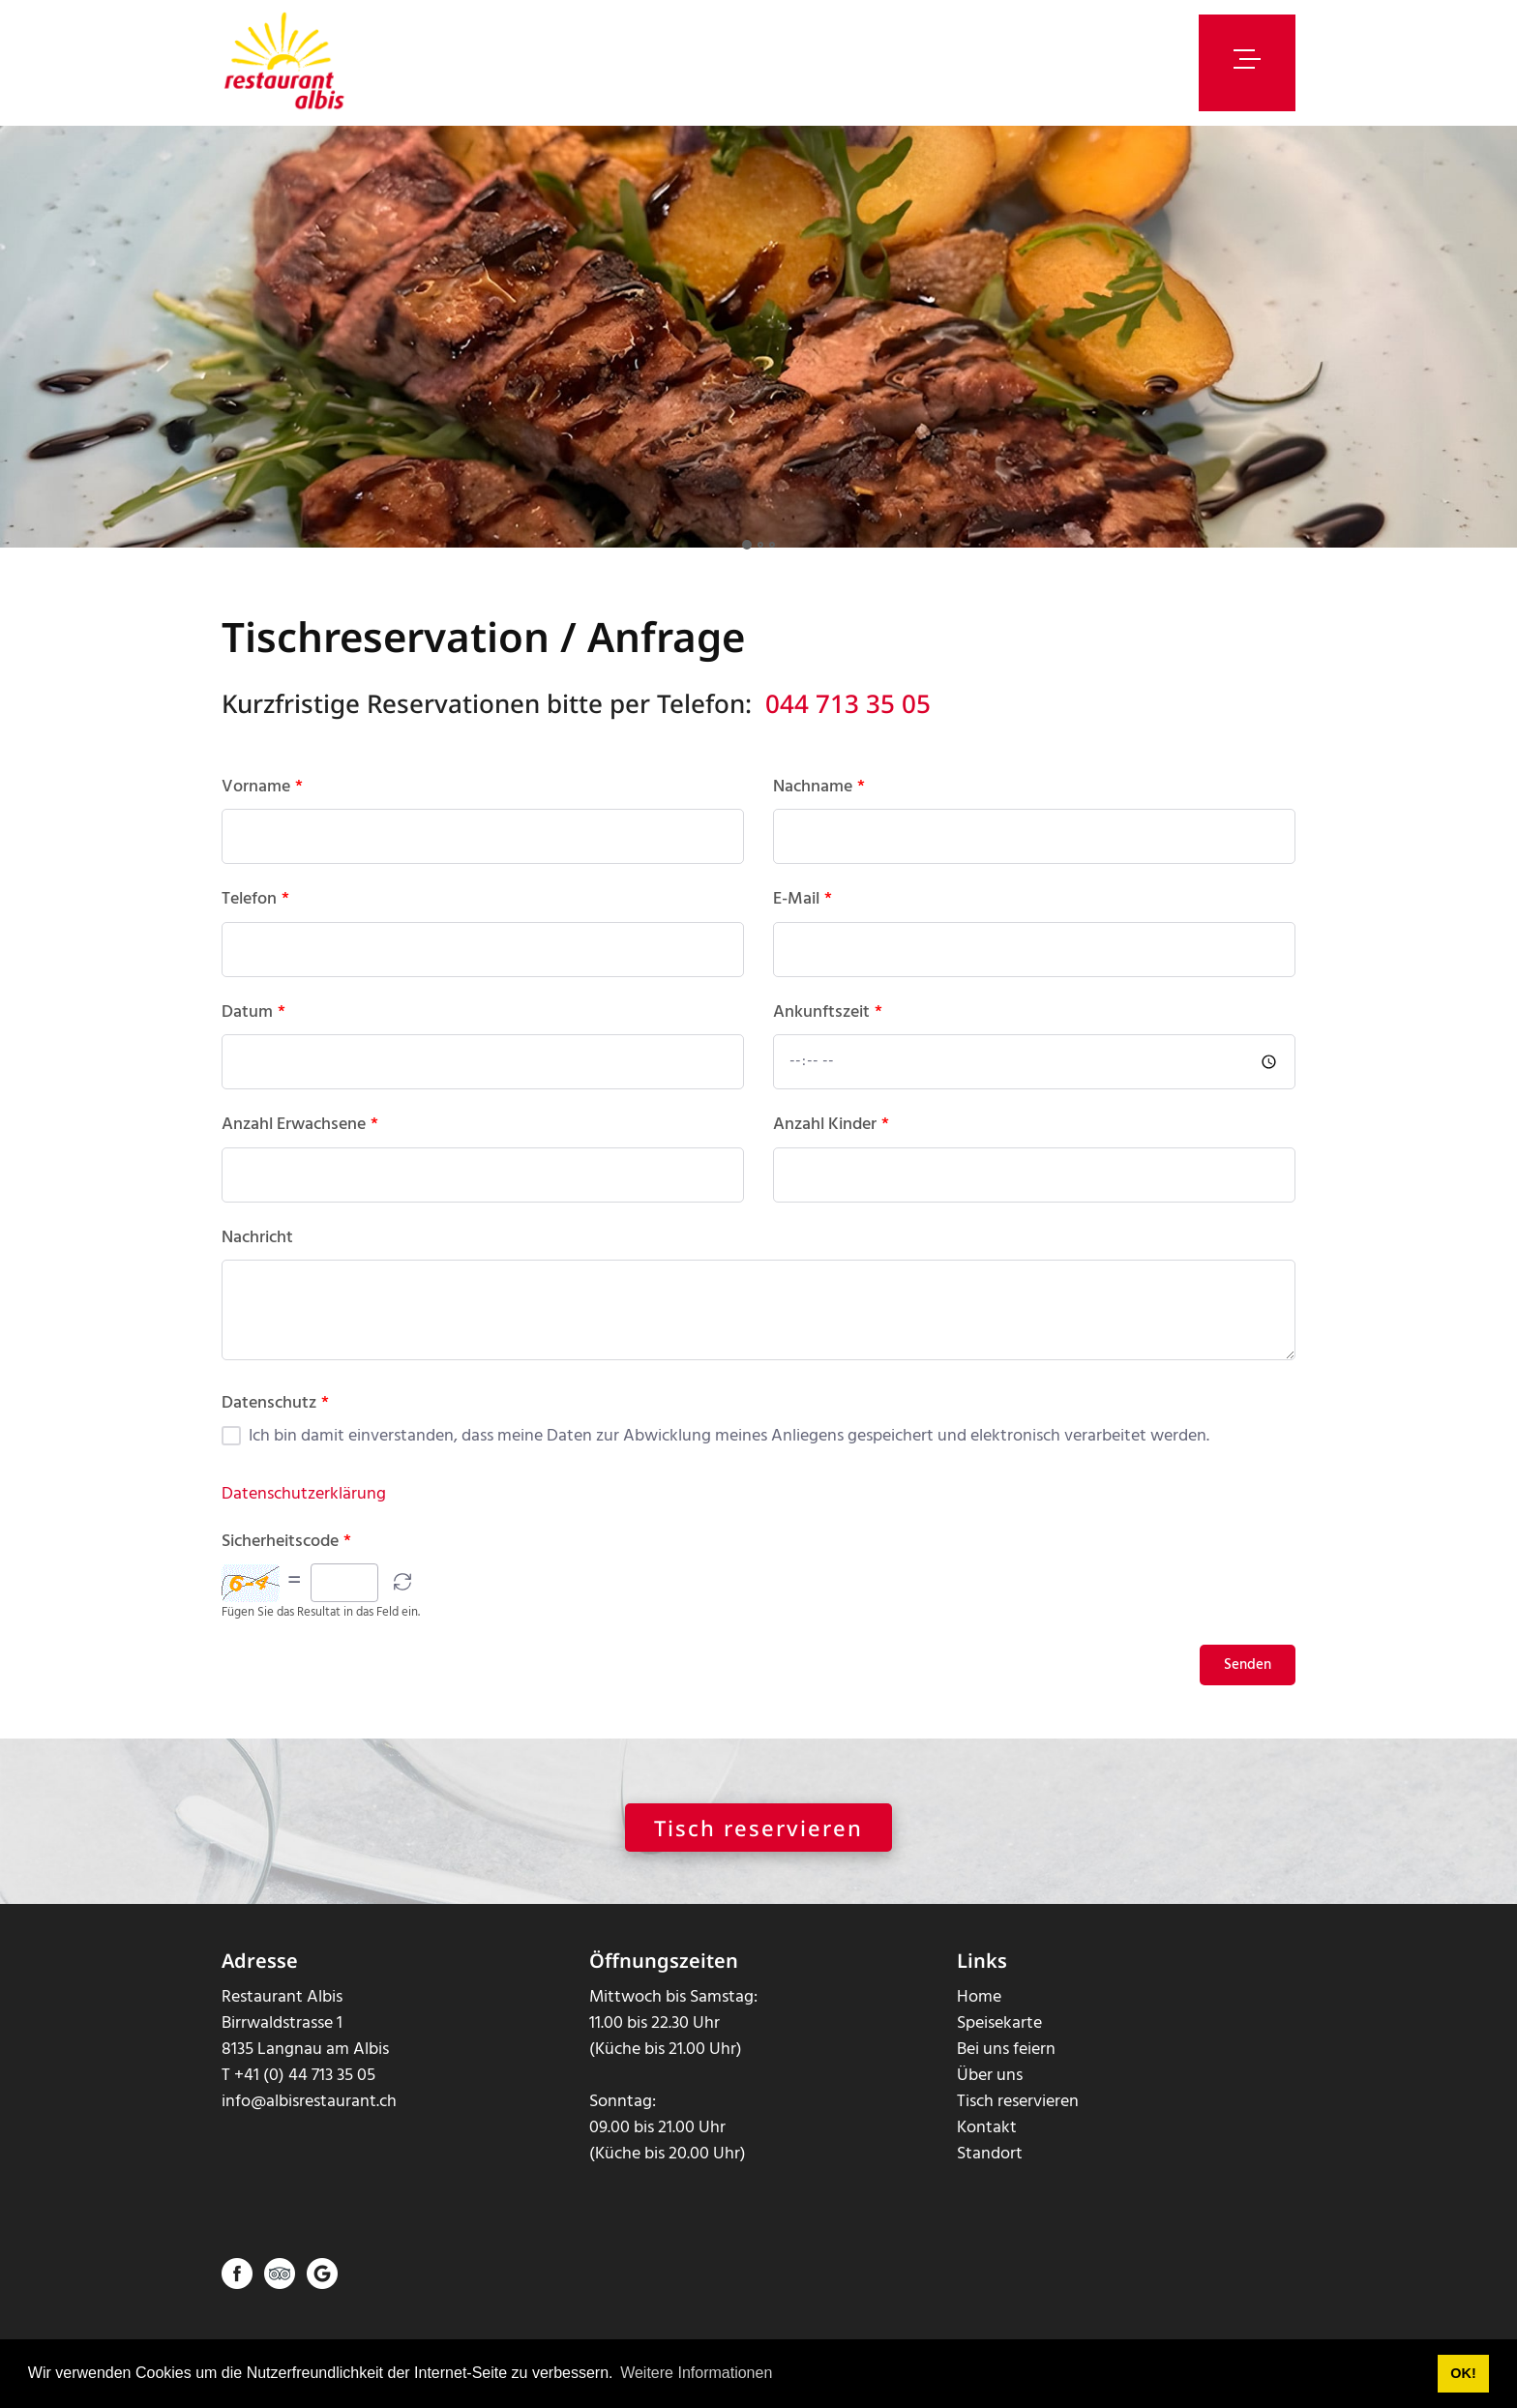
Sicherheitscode (286, 1559)
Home (979, 2016)
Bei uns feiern (1006, 2068)
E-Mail (802, 918)
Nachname (819, 805)
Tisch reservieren (758, 1845)
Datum (253, 1030)
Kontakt (987, 2146)
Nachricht (257, 1255)
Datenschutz (275, 1421)
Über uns (990, 2094)
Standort (990, 2172)
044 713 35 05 (848, 721)
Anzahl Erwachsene (300, 1143)
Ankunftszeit (827, 1030)
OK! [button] (1462, 2373)
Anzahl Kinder (831, 1143)
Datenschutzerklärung (304, 1512)
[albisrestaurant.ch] (285, 62)
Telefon (255, 918)
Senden (1247, 1683)
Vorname (262, 805)
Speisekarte (999, 2042)
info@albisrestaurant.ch (309, 2120)
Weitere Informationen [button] (696, 2372)
